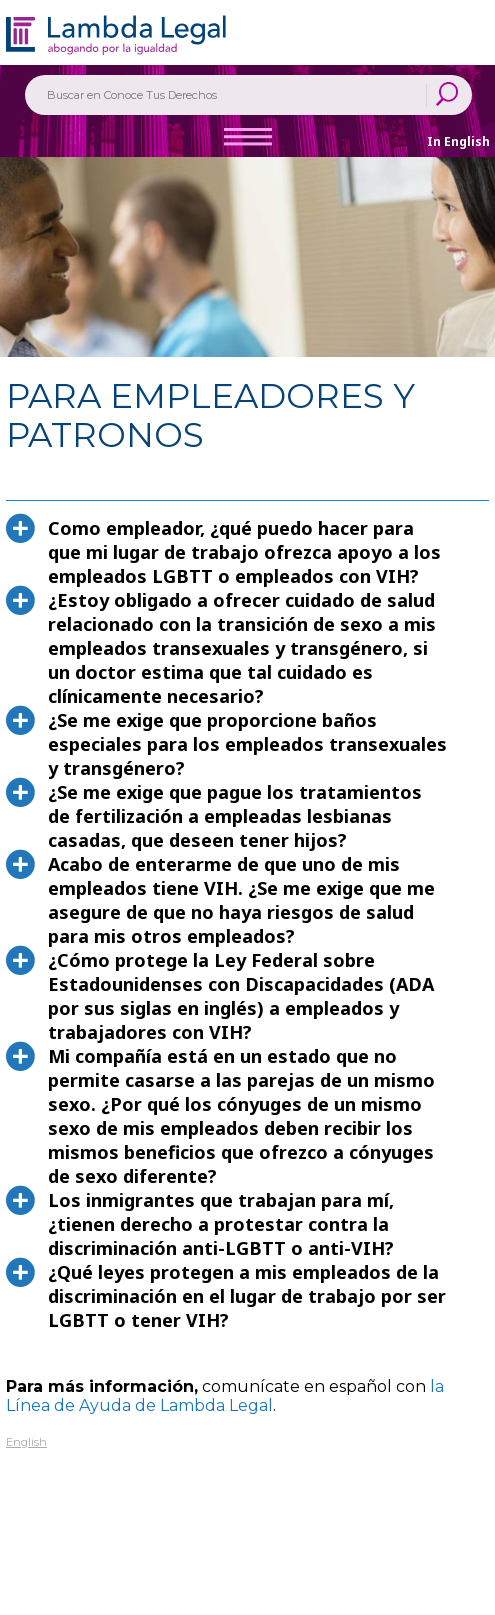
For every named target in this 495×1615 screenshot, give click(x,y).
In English (458, 141)
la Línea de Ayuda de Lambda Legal (225, 1396)
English (26, 1442)
